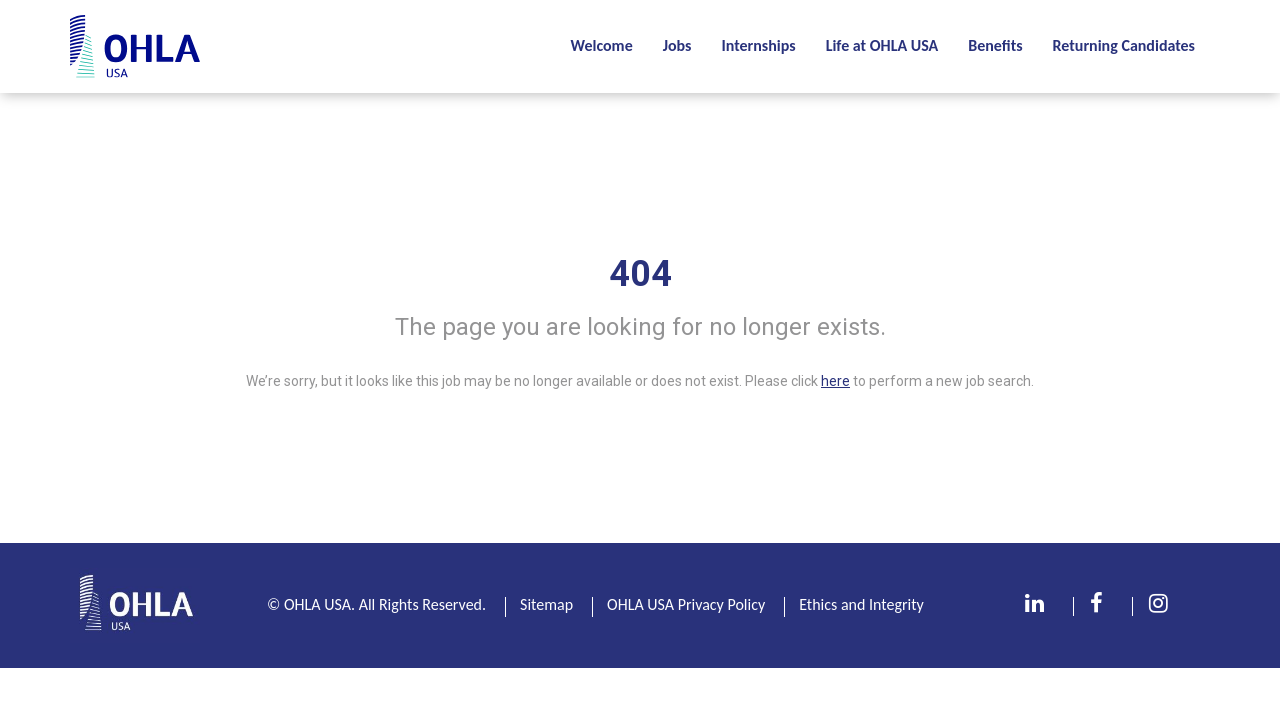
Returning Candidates (1124, 45)
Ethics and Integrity (861, 604)
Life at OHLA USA (882, 45)
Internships (758, 45)
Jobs (677, 45)
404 (640, 274)
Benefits (995, 45)
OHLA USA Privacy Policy (686, 604)
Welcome (601, 45)
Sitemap (546, 604)
